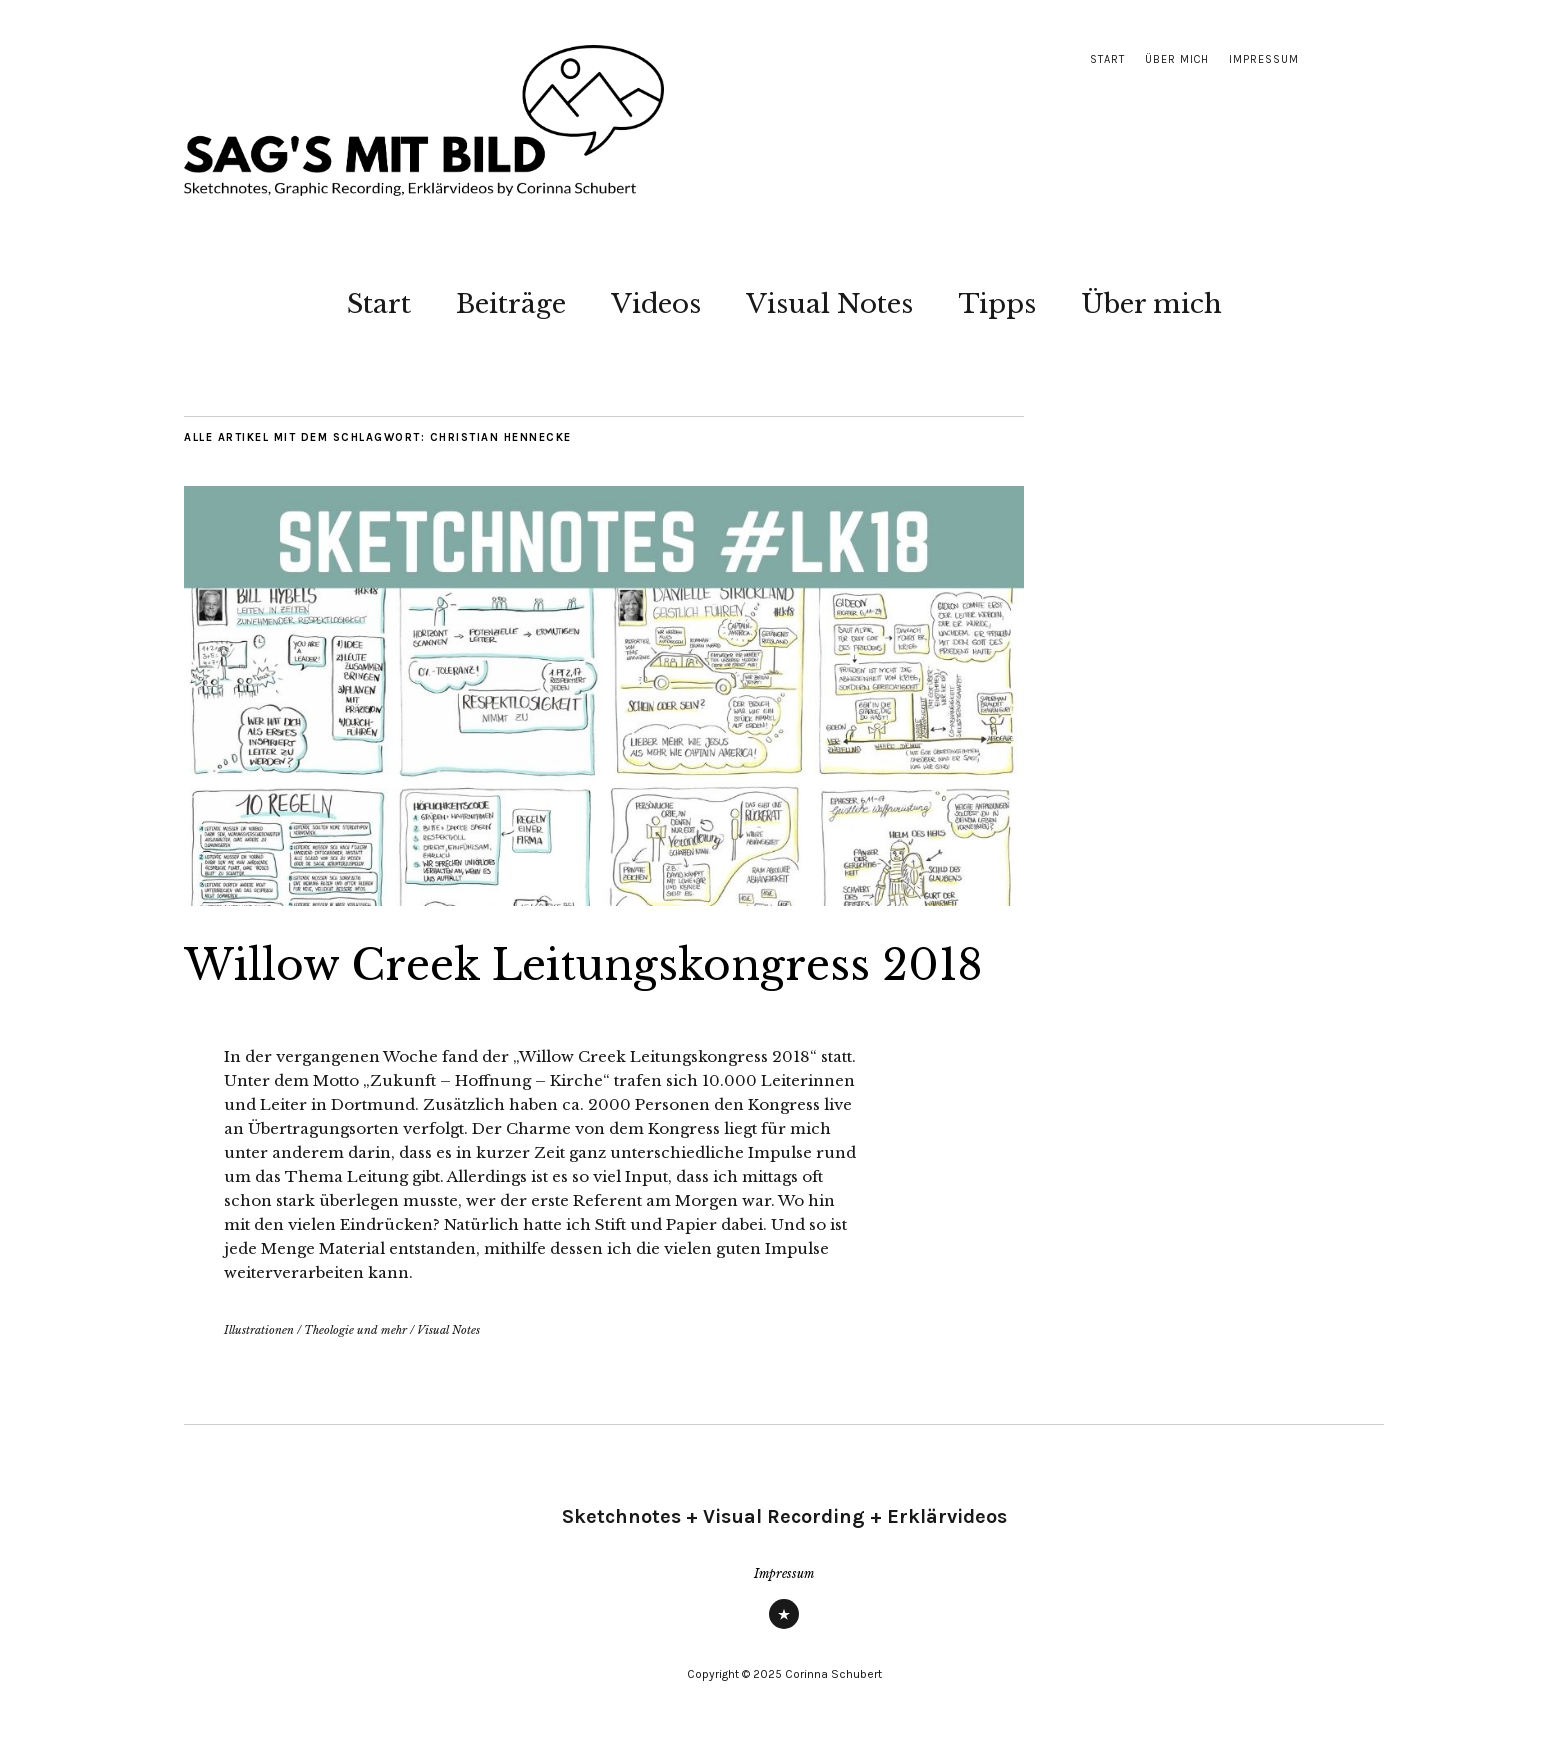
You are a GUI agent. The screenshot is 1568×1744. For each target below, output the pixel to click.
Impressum (1264, 59)
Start (1107, 59)
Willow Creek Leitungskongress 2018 (583, 965)
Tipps (997, 304)
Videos (656, 304)
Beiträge (511, 304)
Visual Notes (829, 304)
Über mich (1177, 59)
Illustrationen (259, 1330)
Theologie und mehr (355, 1330)
